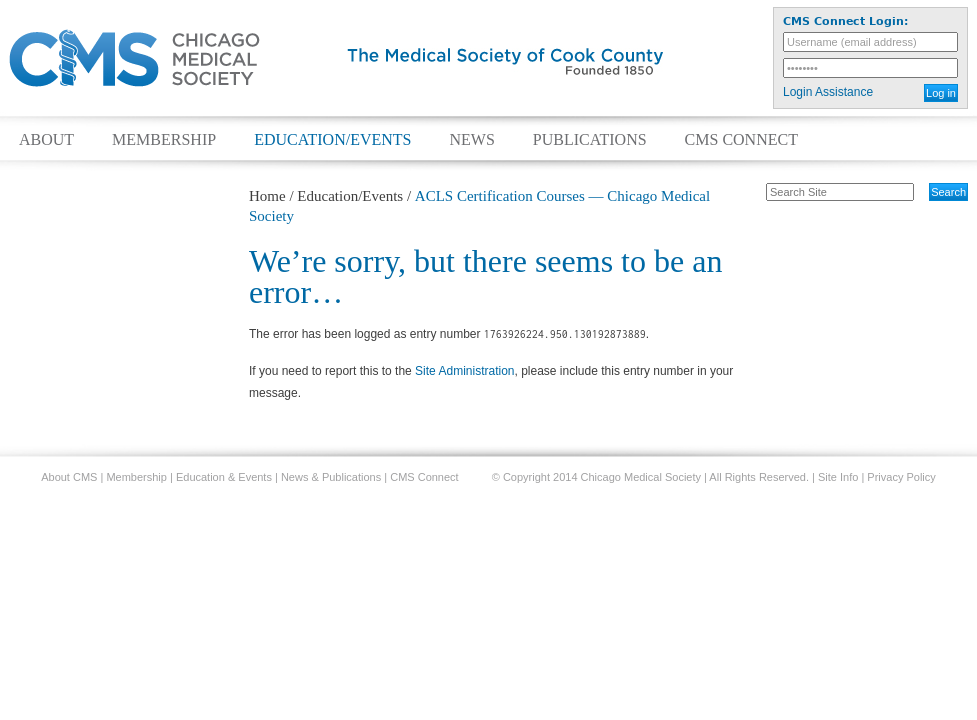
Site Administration (464, 371)
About (46, 140)
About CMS (69, 477)
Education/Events (332, 140)
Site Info (838, 477)
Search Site (755, 182)
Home (267, 196)
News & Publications (331, 477)
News (471, 140)
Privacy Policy (901, 477)
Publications (590, 140)
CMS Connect (741, 140)
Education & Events (224, 477)
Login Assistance (828, 92)
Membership (164, 140)
